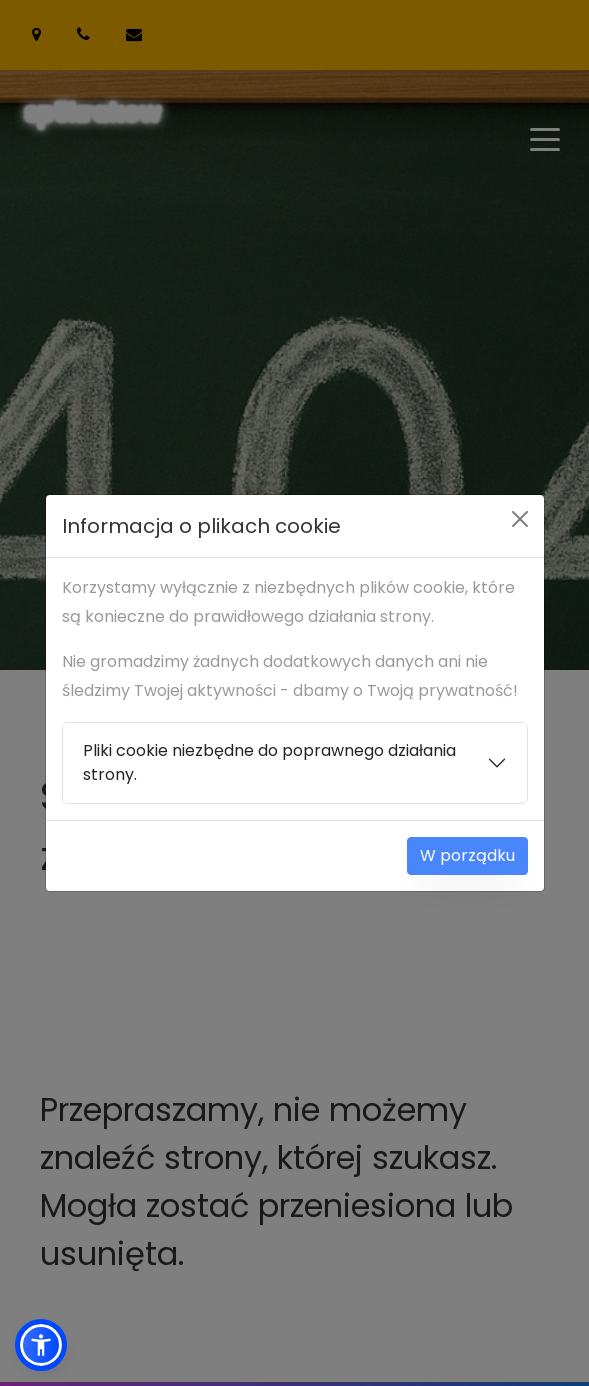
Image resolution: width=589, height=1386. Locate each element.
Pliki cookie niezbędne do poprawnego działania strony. (269, 762)
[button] (41, 1345)
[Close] (520, 519)
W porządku (467, 855)
